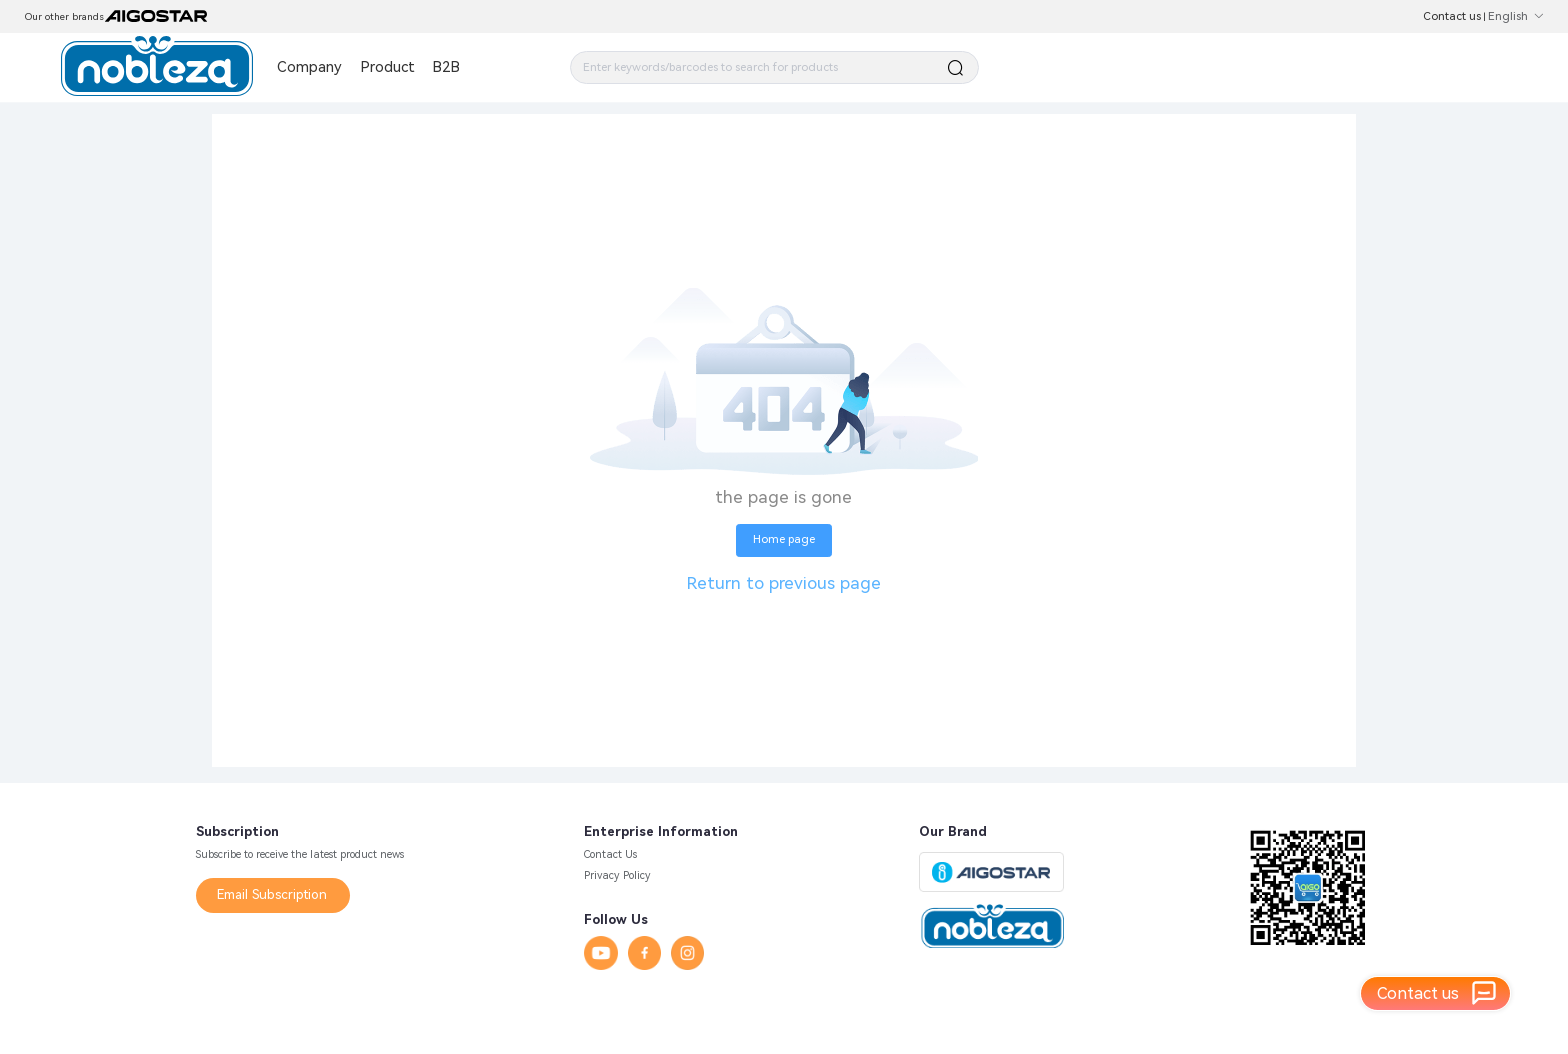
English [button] (1515, 16)
